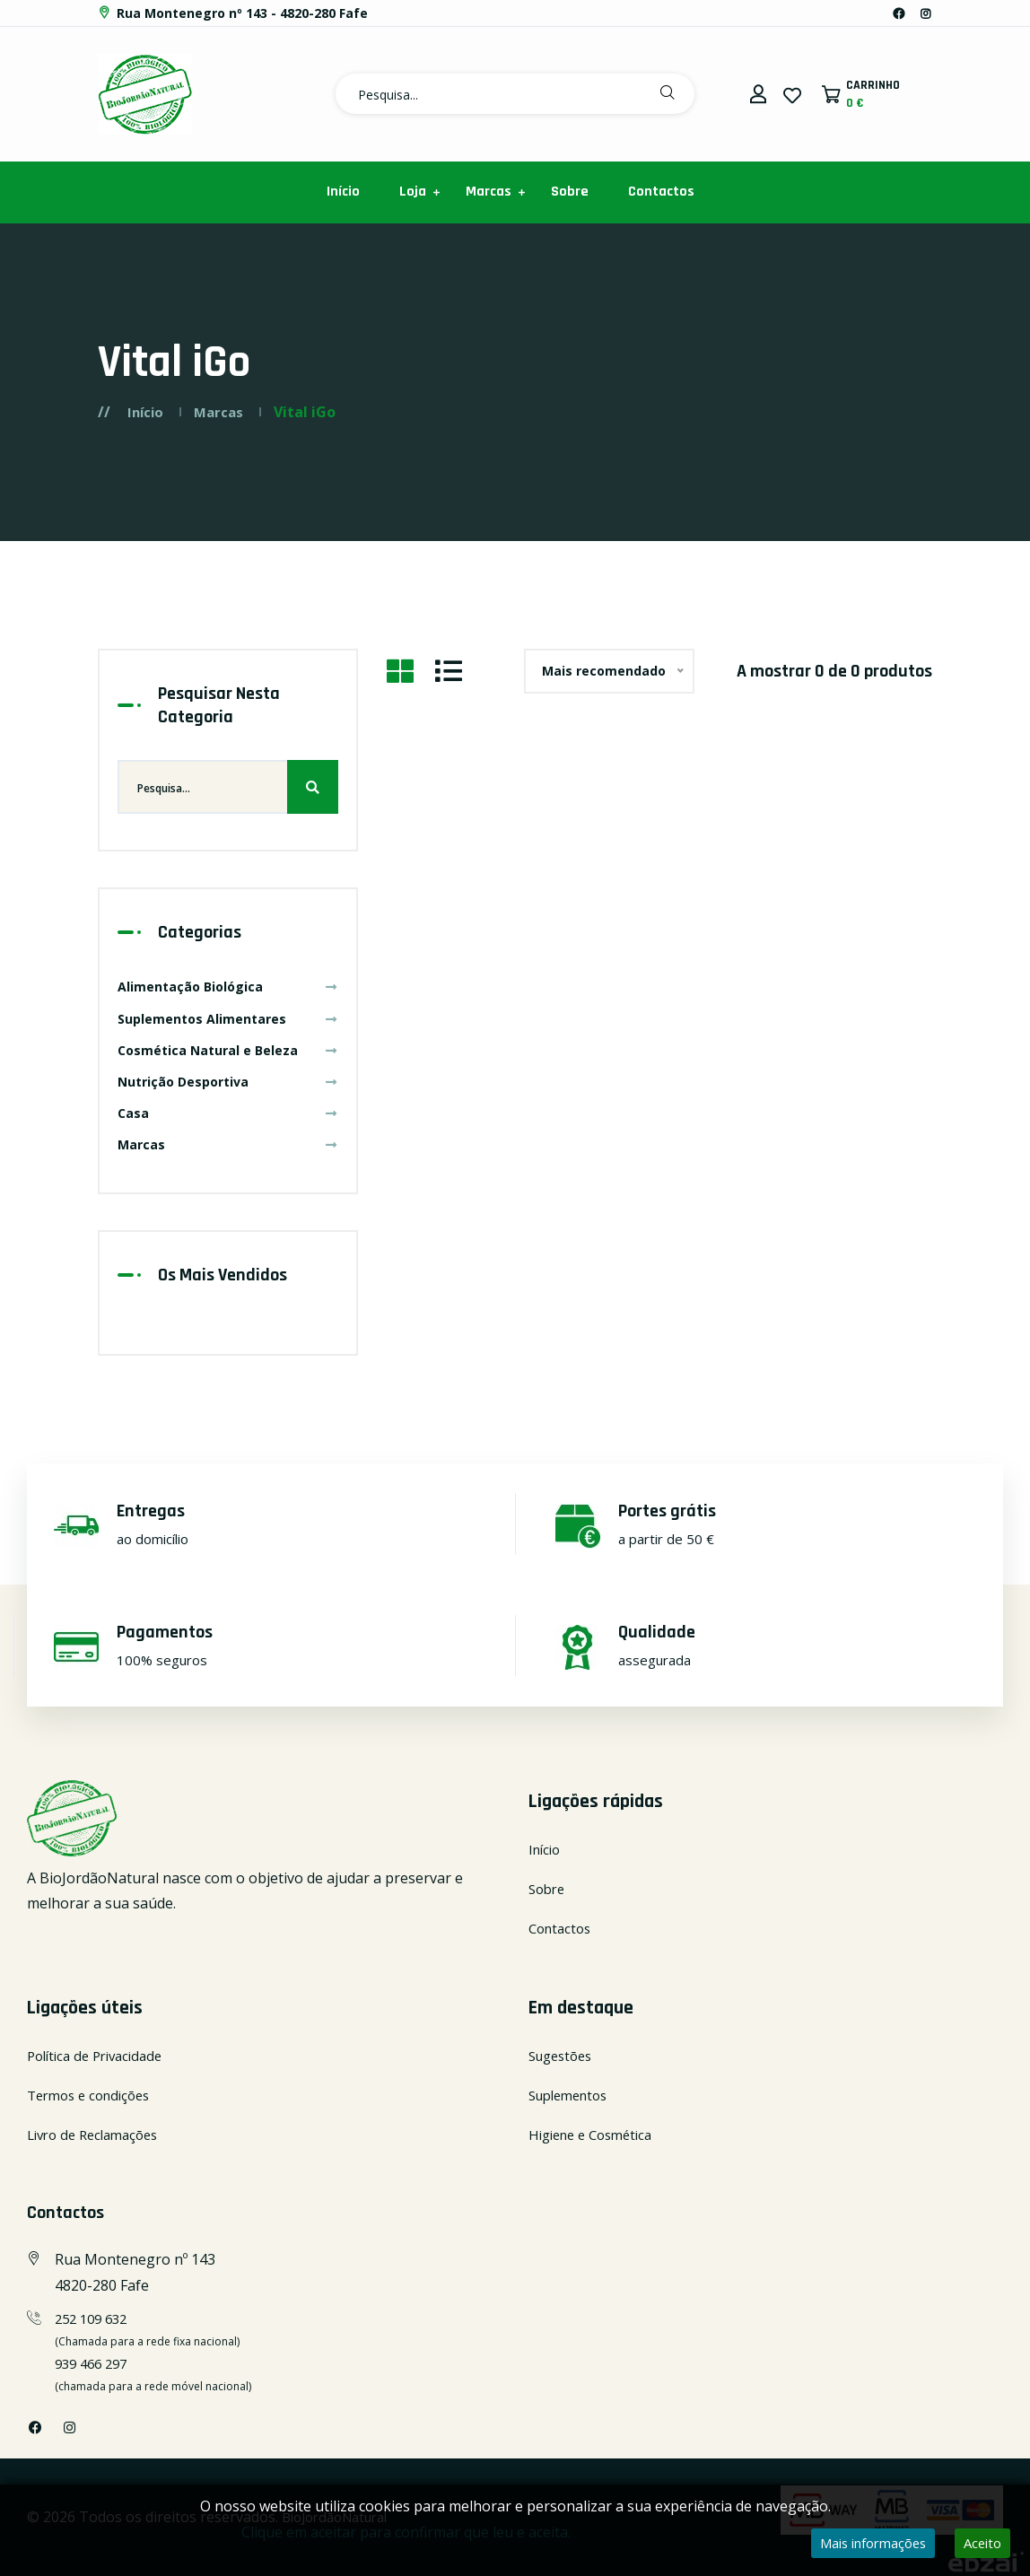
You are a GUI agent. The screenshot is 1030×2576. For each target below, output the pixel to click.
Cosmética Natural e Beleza (228, 1050)
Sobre (570, 191)
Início (343, 191)
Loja (412, 191)
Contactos (661, 191)
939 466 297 (95, 2363)
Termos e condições (94, 2095)
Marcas (488, 191)
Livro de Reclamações (98, 2134)
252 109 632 (95, 2318)
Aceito (980, 2544)
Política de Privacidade (101, 2055)
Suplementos (572, 2095)
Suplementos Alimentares (228, 1019)
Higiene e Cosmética (596, 2134)
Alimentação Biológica (228, 986)
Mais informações (862, 2544)
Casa (228, 1113)
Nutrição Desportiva (228, 1081)
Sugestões (563, 2055)
